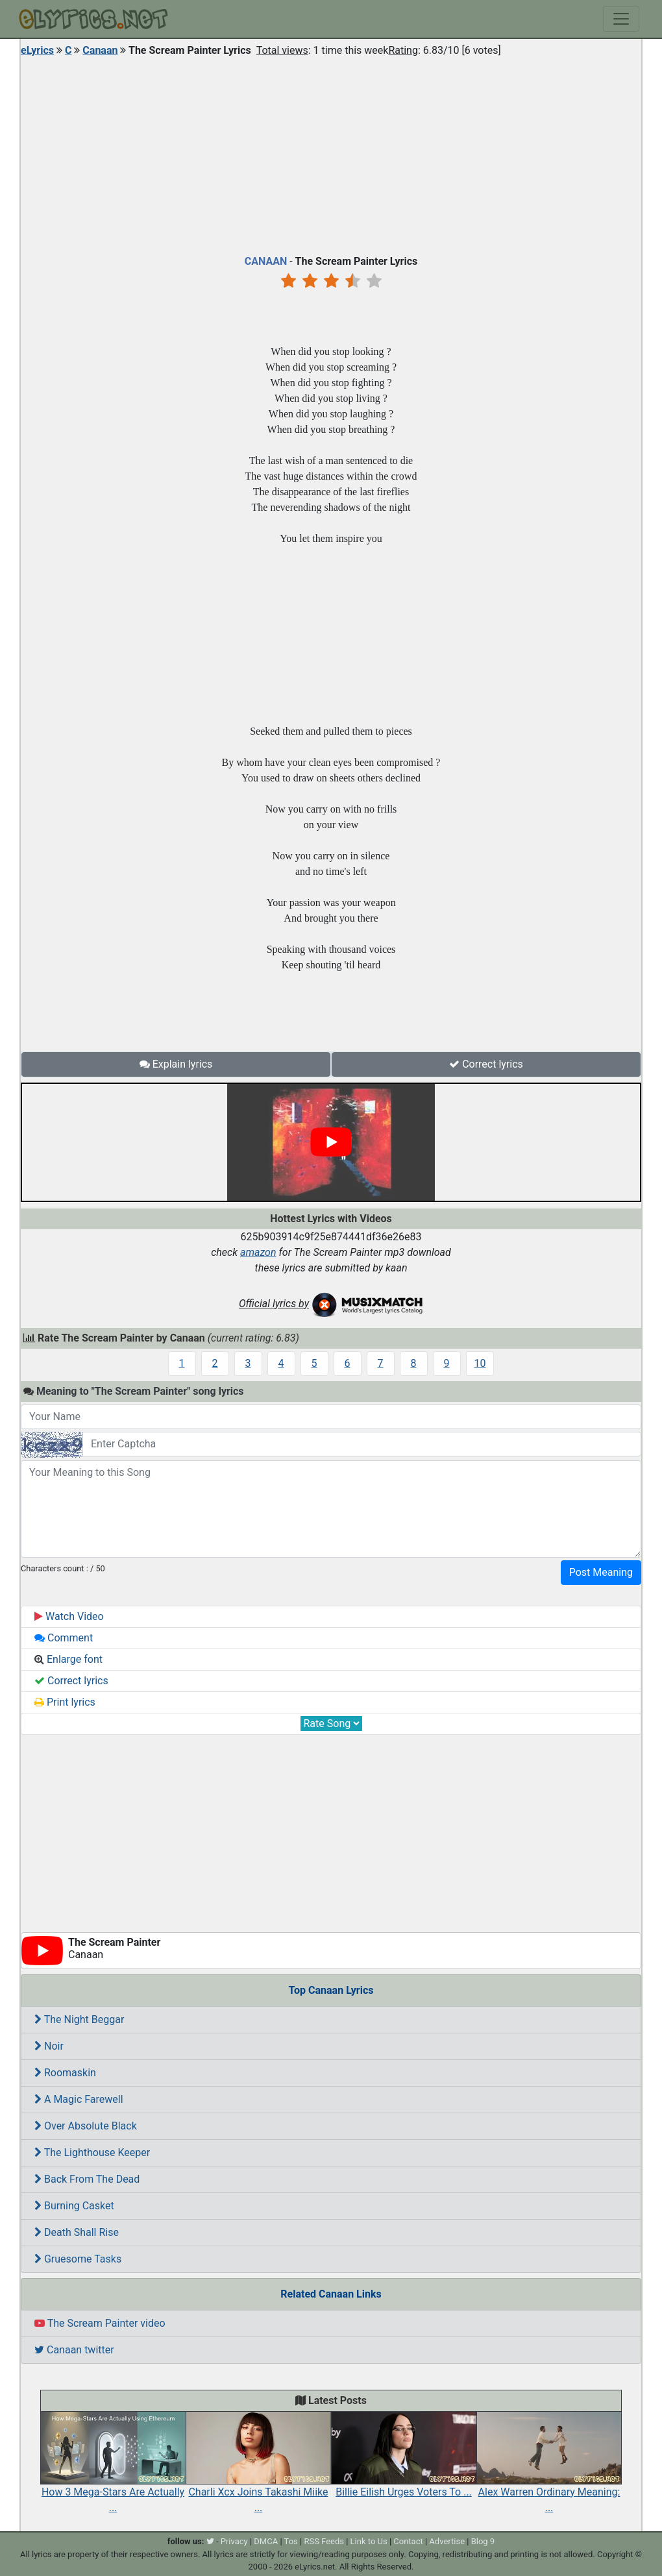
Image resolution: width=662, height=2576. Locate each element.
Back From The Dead (87, 2179)
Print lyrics (64, 1702)
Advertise (447, 2541)
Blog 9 (483, 2541)
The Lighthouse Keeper (92, 2152)
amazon (258, 1252)
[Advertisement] (331, 152)
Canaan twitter (74, 2350)
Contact (408, 2541)
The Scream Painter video (100, 2323)
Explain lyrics (176, 1064)
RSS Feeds (324, 2541)
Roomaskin (65, 2073)
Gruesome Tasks (77, 2259)
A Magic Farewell (78, 2099)
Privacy (234, 2541)
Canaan (99, 50)
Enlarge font (68, 1659)
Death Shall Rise (76, 2232)
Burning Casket (74, 2206)
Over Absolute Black (85, 2126)
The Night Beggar (79, 2019)
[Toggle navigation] (621, 19)
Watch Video (69, 1616)
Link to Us (368, 2541)
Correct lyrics (486, 1064)
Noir (49, 2046)
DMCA (266, 2541)
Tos (291, 2541)
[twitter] (210, 2541)
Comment (63, 1638)
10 (480, 1363)
